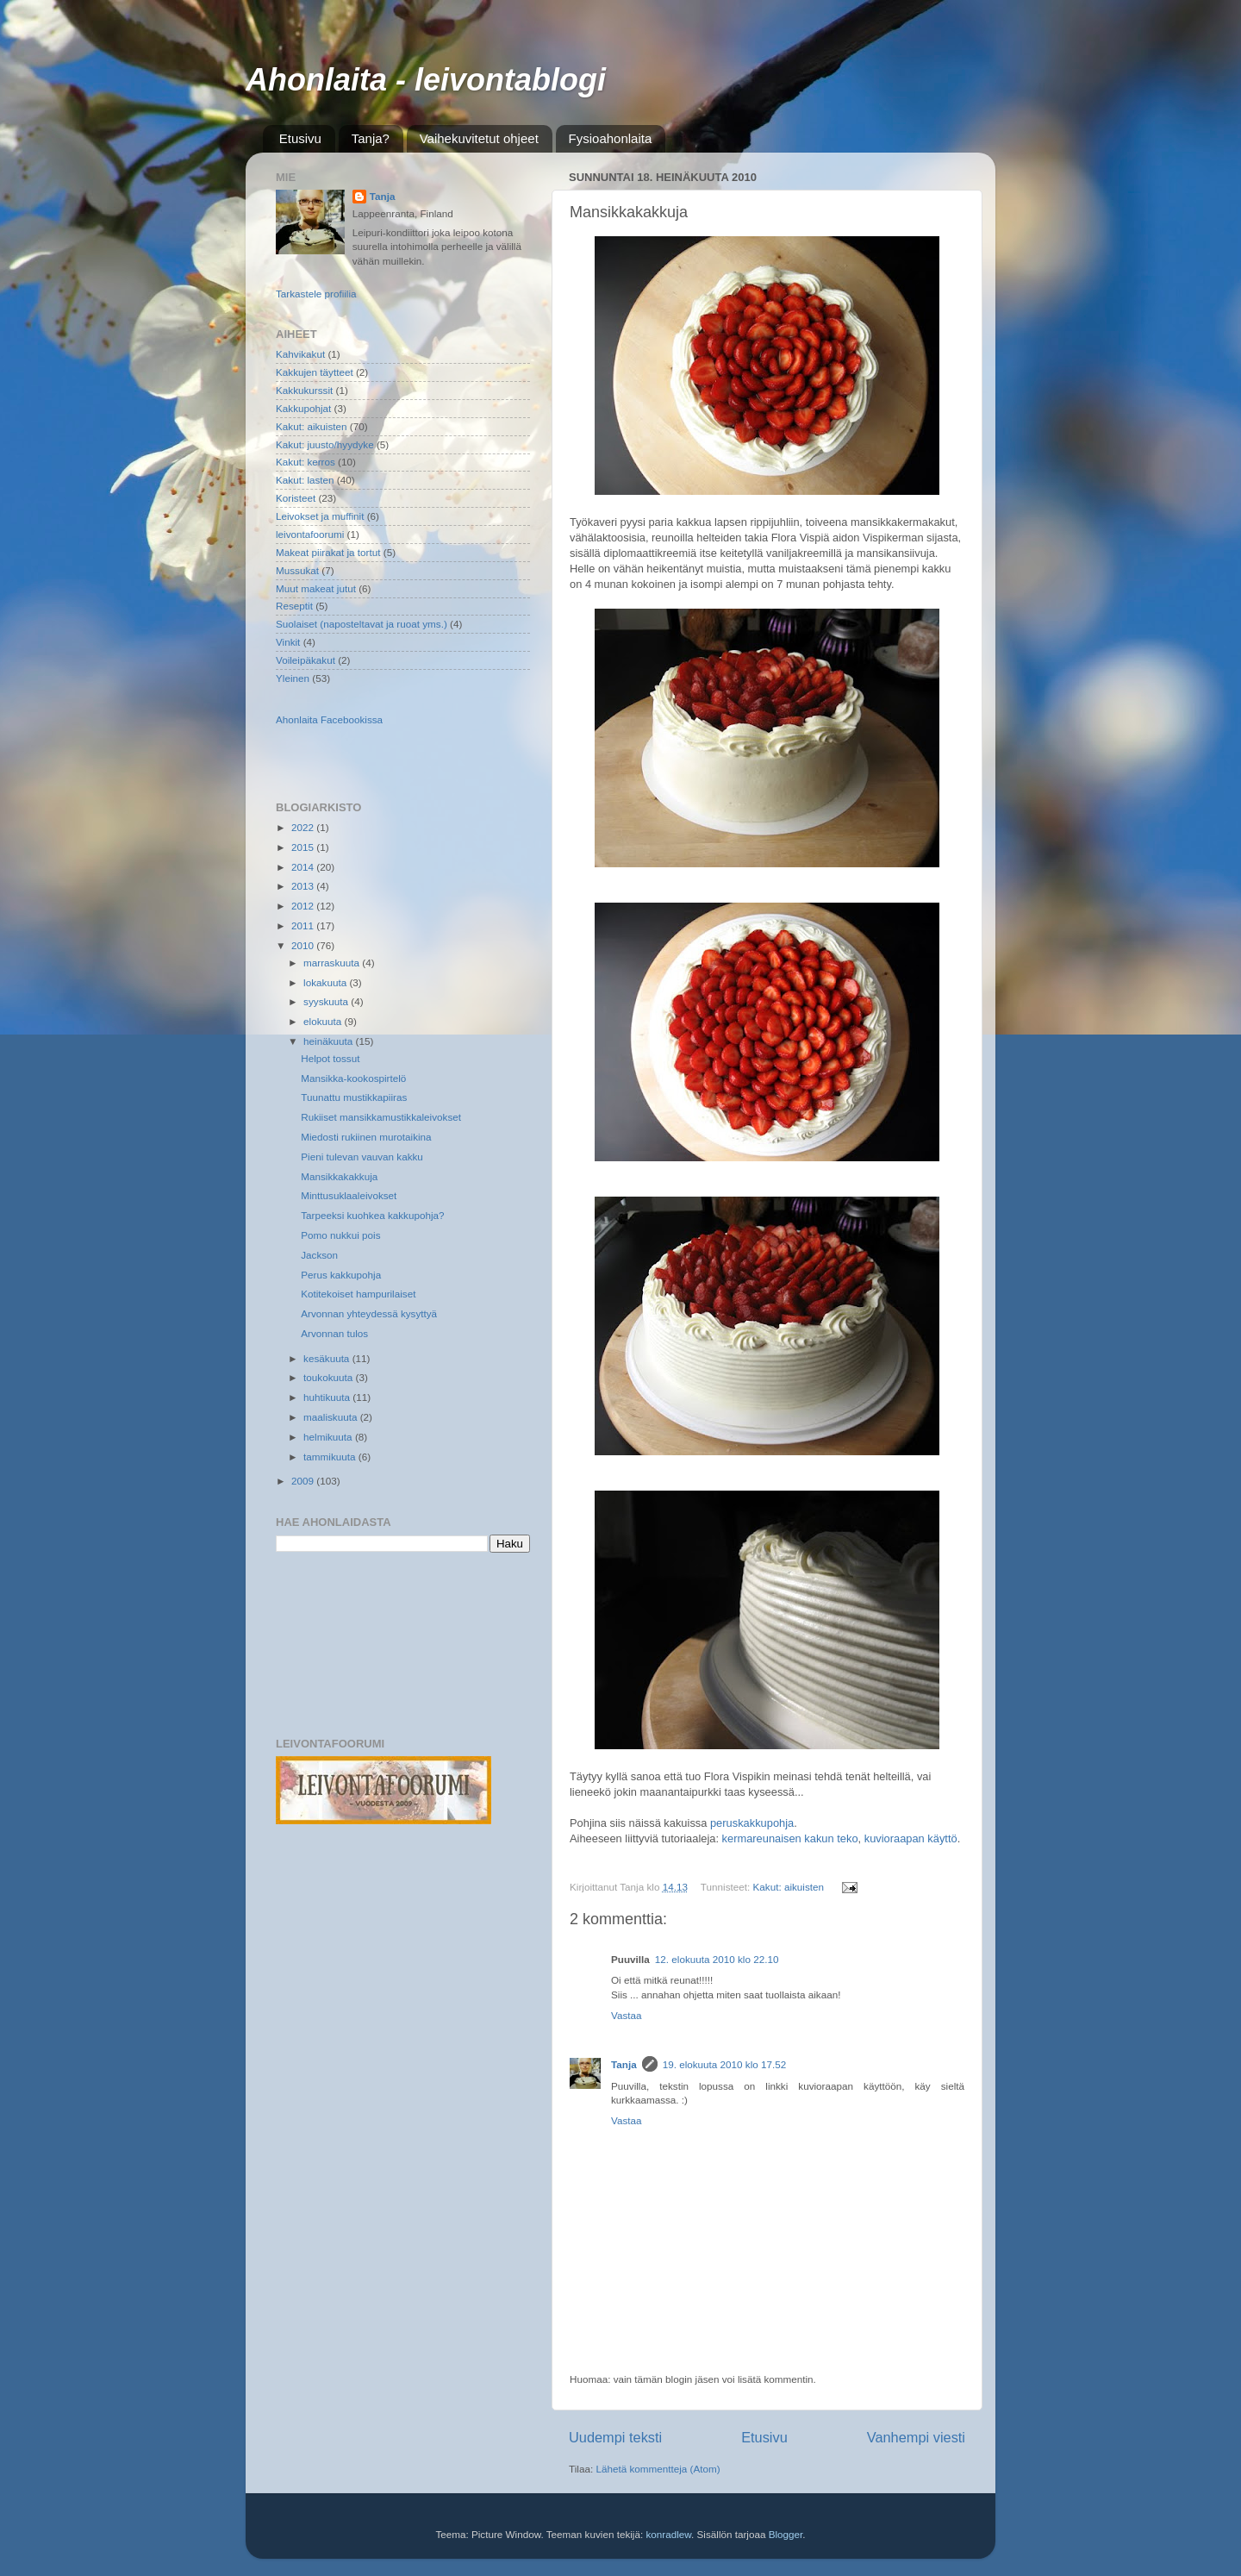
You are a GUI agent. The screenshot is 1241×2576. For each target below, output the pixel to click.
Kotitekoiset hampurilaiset (358, 1293)
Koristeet (295, 497)
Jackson (319, 1254)
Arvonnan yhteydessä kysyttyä (369, 1313)
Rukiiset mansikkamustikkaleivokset (381, 1116)
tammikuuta (331, 1456)
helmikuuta (329, 1436)
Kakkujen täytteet (314, 372)
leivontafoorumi (310, 534)
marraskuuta (332, 962)
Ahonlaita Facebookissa (329, 719)
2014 (303, 866)
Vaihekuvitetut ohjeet (479, 138)
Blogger (786, 2534)
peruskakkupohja (752, 1822)
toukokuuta (329, 1377)
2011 (303, 925)
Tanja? (371, 138)
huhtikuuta (327, 1397)
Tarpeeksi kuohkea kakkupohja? (372, 1215)
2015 (303, 847)
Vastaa (626, 2015)
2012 (303, 905)
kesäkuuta (327, 1358)
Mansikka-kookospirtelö (353, 1078)
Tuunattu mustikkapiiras (354, 1097)
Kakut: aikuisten (789, 1886)
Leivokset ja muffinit (320, 516)
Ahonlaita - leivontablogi (426, 79)
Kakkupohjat (303, 408)
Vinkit (288, 641)
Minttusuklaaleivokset (348, 1195)
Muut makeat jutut (316, 588)
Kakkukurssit (304, 390)
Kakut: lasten (305, 479)
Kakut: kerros (305, 461)
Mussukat (297, 570)
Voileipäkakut (305, 660)
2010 (303, 945)
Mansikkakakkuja (339, 1176)
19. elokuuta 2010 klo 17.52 (725, 2064)
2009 (303, 1480)
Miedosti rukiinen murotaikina (366, 1136)
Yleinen (292, 678)
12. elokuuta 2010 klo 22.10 (717, 1959)
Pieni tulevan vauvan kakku (362, 1156)
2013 (303, 885)
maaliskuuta (331, 1416)
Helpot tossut (330, 1058)
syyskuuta (327, 1001)
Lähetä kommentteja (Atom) (658, 2468)
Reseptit (294, 605)
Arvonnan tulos (334, 1333)
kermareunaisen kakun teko (790, 1838)
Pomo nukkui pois (340, 1235)
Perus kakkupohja (341, 1274)
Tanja (624, 2064)
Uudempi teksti (615, 2437)
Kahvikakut (300, 354)
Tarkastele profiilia (316, 293)
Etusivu (300, 138)
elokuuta (323, 1021)
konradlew (668, 2534)
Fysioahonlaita (610, 138)
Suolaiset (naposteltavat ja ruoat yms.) (361, 623)
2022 (303, 827)
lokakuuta (326, 982)
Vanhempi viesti (916, 2437)
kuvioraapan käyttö (910, 1838)
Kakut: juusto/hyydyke (325, 444)
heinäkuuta (329, 1041)
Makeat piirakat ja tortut (328, 552)
